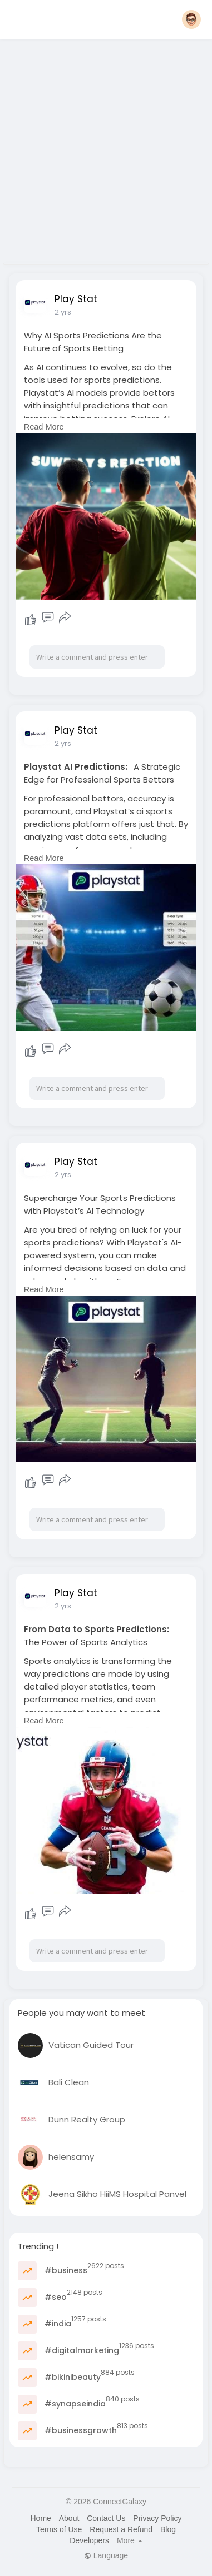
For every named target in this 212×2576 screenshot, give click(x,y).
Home (40, 2518)
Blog (168, 2529)
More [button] (129, 2540)
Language (106, 2555)
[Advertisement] (104, 147)
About (69, 2518)
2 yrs (63, 312)
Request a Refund (121, 2529)
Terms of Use (59, 2529)
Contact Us (106, 2518)
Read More (44, 426)
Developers (89, 2540)
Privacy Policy (157, 2518)
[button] (191, 19)
